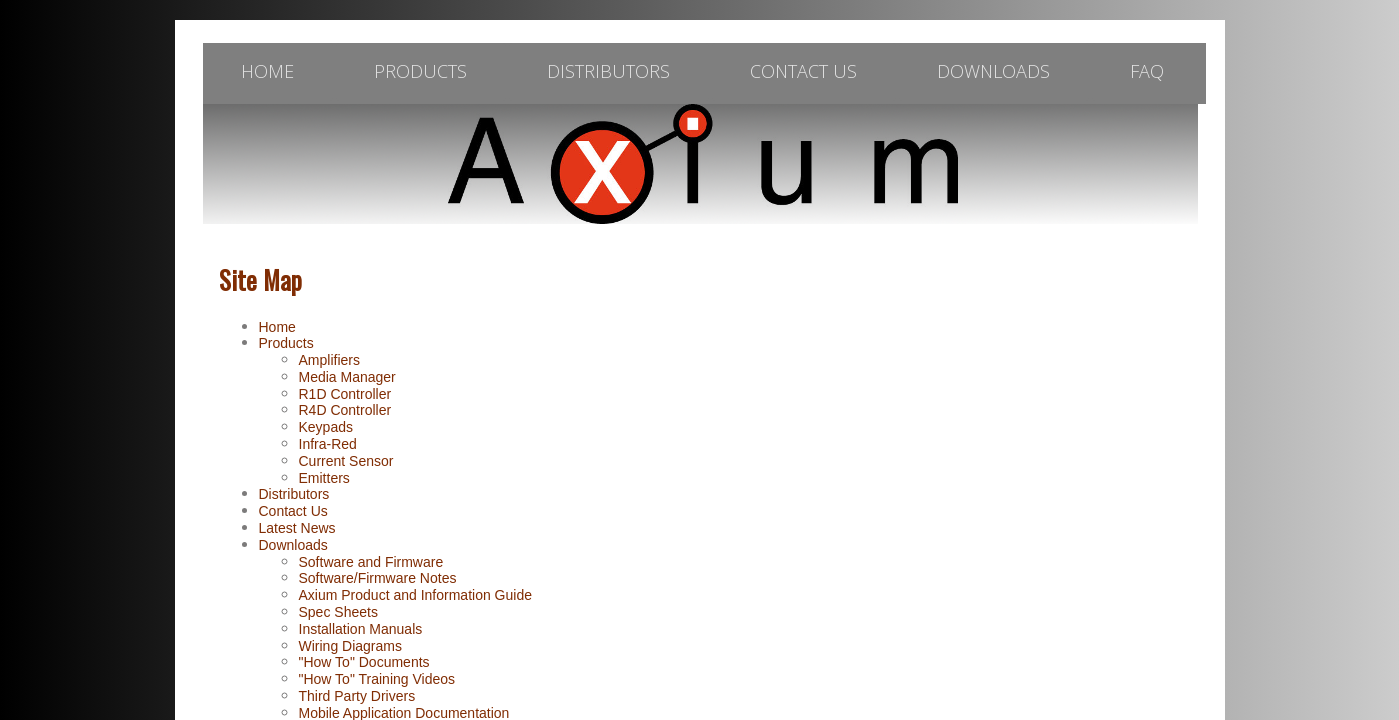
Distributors (608, 71)
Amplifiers (329, 360)
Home (277, 327)
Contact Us (803, 71)
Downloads (993, 71)
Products (420, 71)
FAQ (1147, 71)
